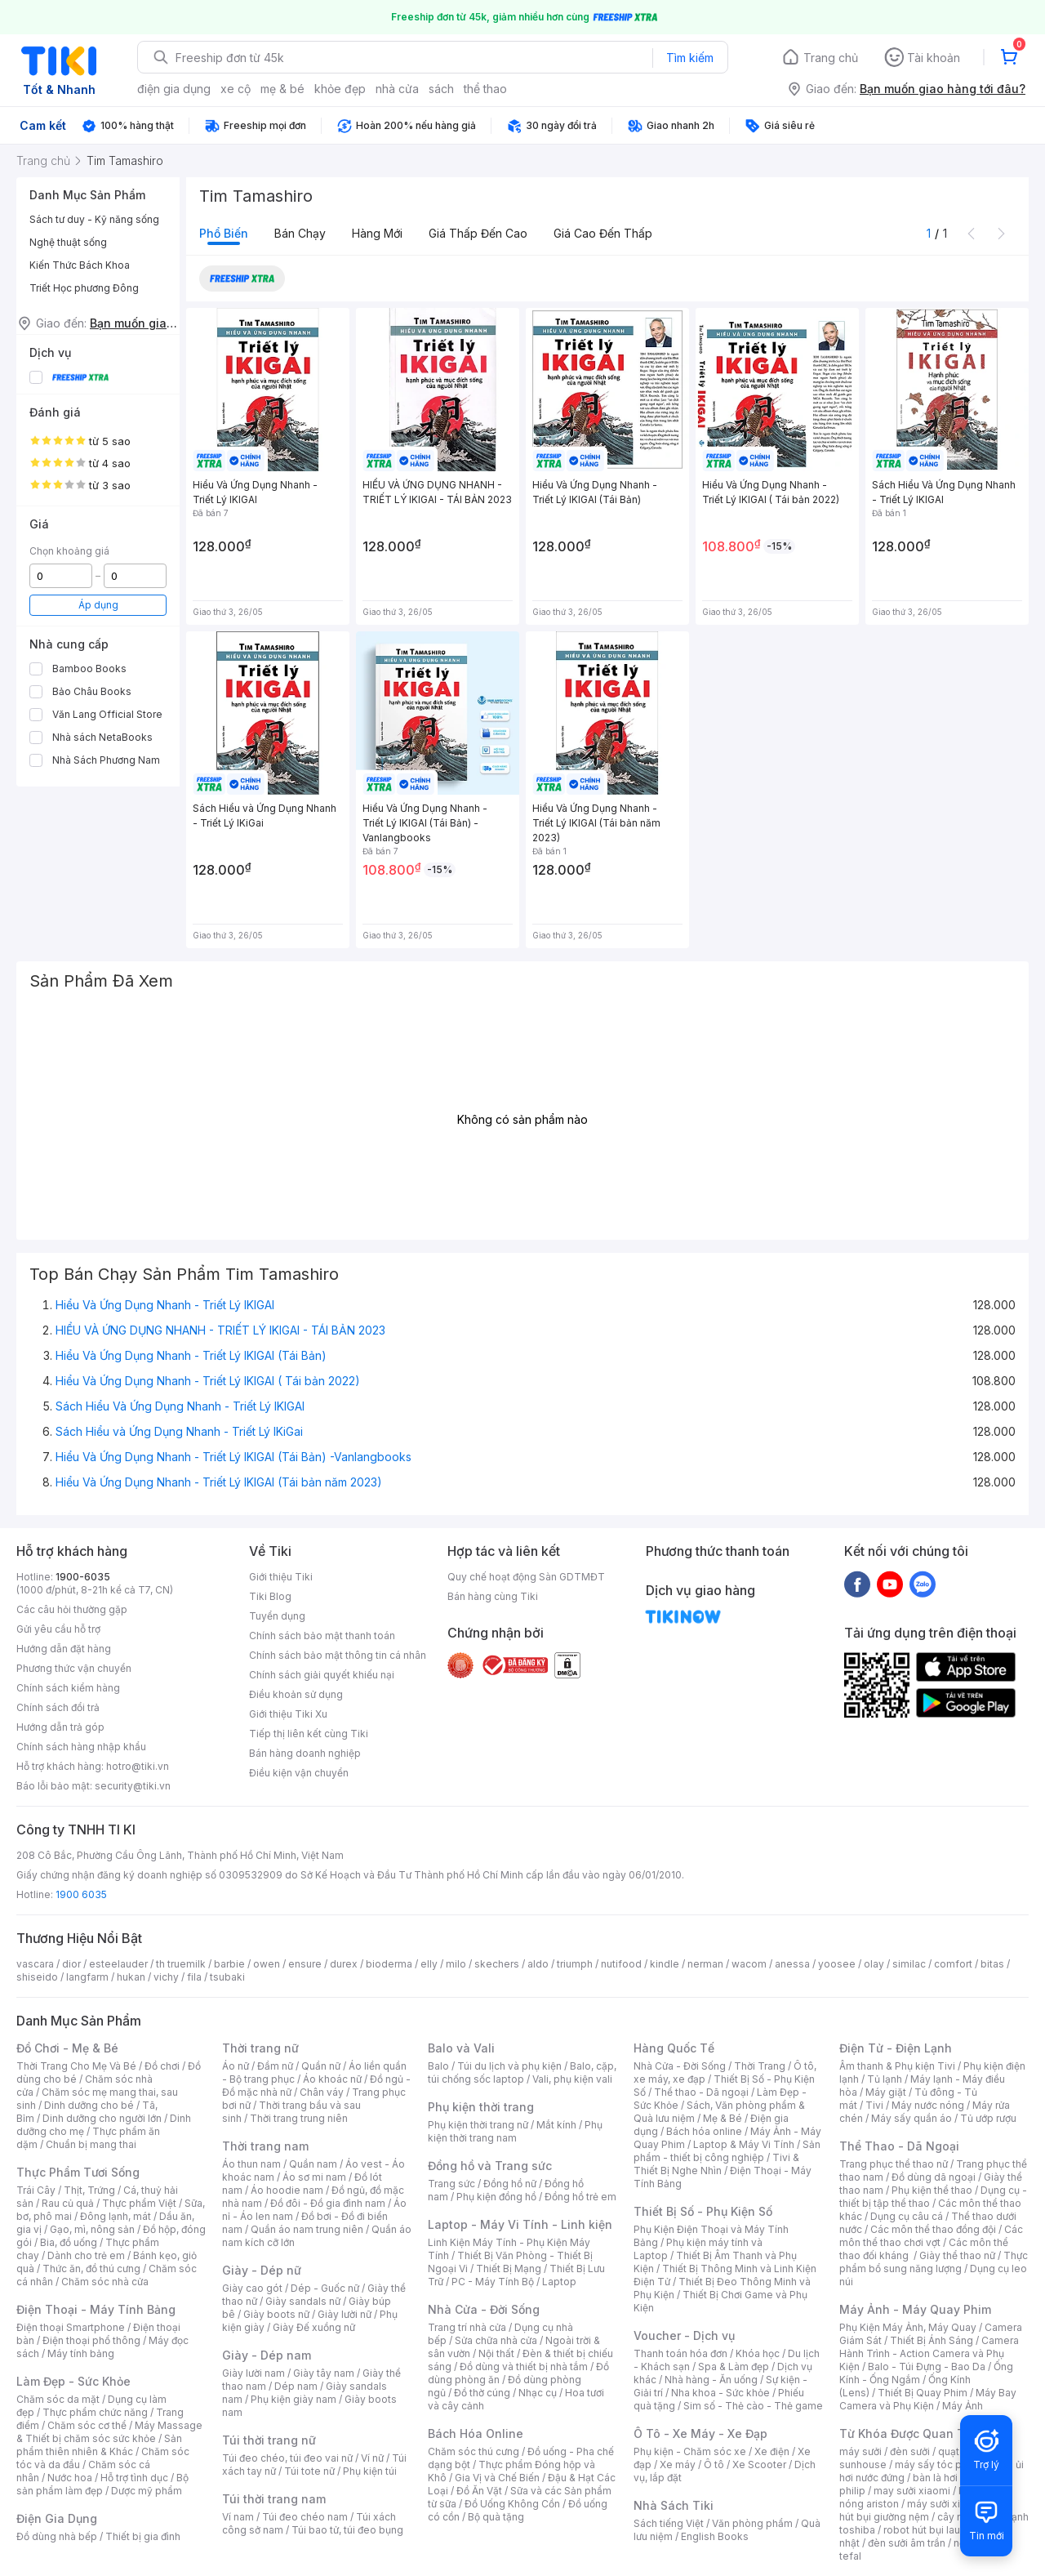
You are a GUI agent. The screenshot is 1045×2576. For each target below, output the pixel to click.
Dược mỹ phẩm (146, 2491)
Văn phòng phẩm (752, 2523)
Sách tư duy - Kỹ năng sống (94, 219)
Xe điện (771, 2451)
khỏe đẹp (340, 89)
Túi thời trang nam (274, 2499)
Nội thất (496, 2353)
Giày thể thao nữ (957, 2255)
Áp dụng (98, 605)
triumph (575, 1964)
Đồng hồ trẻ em (580, 2196)
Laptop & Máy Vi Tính (743, 2144)
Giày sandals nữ (302, 2301)
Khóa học (758, 2353)
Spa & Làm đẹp (733, 2366)
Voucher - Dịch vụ (684, 2335)
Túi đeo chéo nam (305, 2517)
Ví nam (238, 2517)
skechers (496, 1964)
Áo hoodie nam (287, 2190)
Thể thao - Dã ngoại (701, 2092)
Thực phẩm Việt (139, 2203)
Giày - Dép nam (266, 2355)
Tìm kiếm (690, 58)
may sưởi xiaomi (912, 2491)
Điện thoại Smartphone (70, 2327)
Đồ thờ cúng (482, 2393)
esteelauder (118, 1964)
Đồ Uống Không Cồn (512, 2504)
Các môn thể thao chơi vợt (931, 2235)
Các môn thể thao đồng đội (933, 2229)
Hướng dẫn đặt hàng (63, 1648)
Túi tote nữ (309, 2471)
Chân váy (322, 2092)
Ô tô (714, 2464)
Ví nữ (372, 2458)
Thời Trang (759, 2066)
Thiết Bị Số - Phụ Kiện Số (703, 2211)
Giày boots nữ (276, 2314)
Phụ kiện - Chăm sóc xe (690, 2451)
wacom (749, 1964)
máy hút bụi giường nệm (925, 2510)
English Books (715, 2536)
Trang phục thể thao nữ (893, 2164)
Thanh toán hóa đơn (680, 2353)
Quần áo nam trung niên (307, 2229)
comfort (953, 1964)
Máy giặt (885, 2092)
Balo (438, 2066)
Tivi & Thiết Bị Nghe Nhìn (716, 2164)
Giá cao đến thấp (603, 233)
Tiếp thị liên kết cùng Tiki (308, 1733)
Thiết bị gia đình (142, 2536)
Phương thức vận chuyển (73, 1668)
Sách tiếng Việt (669, 2523)
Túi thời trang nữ (269, 2440)
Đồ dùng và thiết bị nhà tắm (524, 2366)
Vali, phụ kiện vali (572, 2079)
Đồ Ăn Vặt (479, 2491)
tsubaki (227, 1977)
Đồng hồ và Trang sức (490, 2166)
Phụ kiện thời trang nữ (478, 2125)
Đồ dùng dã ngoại (934, 2177)
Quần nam (313, 2164)
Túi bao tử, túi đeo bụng (347, 2530)
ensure (305, 1964)
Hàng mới (377, 233)
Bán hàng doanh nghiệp (305, 1753)
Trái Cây (36, 2190)
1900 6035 (81, 1894)
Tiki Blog (270, 1596)
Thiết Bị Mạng (508, 2268)
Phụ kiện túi (370, 2471)
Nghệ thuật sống (68, 242)
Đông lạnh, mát (115, 2216)
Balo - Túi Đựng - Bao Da (926, 2366)
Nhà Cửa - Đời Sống (484, 2309)
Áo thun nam (251, 2164)
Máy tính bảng (80, 2353)
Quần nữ (320, 2066)
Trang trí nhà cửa (467, 2327)
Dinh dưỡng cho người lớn (102, 2118)
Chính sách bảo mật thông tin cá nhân (337, 1655)
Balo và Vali (461, 2048)
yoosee (837, 1964)
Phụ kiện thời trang (481, 2107)
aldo (538, 1964)
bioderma (389, 1964)
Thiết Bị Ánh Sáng (931, 2340)
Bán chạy (300, 233)
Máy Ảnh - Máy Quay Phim (915, 2309)
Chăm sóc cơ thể (87, 2425)
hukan (131, 1977)
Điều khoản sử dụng (296, 1694)
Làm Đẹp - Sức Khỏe (73, 2381)
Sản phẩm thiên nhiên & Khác (99, 2445)
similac (909, 1964)
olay (874, 1964)
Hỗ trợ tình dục (134, 2477)
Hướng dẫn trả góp (60, 1727)
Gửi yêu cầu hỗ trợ (58, 1629)
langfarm (87, 1977)
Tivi (874, 2105)
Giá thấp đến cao (478, 233)
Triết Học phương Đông (84, 288)
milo (456, 1964)
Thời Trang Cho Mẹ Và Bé (76, 2066)
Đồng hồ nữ (509, 2183)
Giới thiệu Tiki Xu (288, 1714)
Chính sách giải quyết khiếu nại (321, 1675)
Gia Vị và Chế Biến (497, 2477)
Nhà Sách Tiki (674, 2505)
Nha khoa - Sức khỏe (720, 2393)
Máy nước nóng (928, 2105)
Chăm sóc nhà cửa (105, 2281)
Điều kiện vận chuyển (299, 1773)
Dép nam (296, 2386)
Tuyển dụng (277, 1616)
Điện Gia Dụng (56, 2518)
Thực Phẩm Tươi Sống (78, 2172)
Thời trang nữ (260, 2048)
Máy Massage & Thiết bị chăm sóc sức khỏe (109, 2432)
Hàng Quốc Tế (674, 2048)
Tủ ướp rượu (988, 2118)
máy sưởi (860, 2451)
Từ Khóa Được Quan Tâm (910, 2433)
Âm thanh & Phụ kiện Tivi (897, 2066)
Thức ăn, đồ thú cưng (91, 2268)
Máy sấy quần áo (911, 2118)
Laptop (559, 2281)
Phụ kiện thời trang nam (515, 2131)
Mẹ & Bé (722, 2118)
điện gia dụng (174, 89)
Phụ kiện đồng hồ (496, 2196)
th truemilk (181, 1964)
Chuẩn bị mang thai (91, 2144)
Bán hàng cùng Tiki (492, 1596)
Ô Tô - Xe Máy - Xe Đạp (700, 2433)
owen (266, 1964)
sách (441, 89)
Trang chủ (830, 58)
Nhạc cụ (537, 2393)
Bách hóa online (704, 2131)
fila (194, 1977)
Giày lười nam (253, 2373)
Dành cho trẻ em (86, 2255)
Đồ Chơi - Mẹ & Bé (67, 2048)
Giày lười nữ (344, 2314)
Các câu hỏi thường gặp (71, 1609)
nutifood (621, 1964)
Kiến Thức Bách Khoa (79, 265)
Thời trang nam (265, 2146)
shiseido (37, 1977)
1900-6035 (83, 1577)
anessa (792, 1964)
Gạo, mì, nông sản (92, 2229)
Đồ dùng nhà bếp (56, 2536)
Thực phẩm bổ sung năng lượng (933, 2262)
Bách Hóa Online (475, 2433)
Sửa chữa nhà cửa (496, 2340)
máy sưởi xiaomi (945, 2504)
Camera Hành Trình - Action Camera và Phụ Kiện (929, 2353)
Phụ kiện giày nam (293, 2399)
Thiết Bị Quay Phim (922, 2393)
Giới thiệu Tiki (281, 1577)
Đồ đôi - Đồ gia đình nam (327, 2203)
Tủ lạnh (884, 2079)
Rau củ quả (68, 2203)
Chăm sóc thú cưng (473, 2451)
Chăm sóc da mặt (58, 2399)
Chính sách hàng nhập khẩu (81, 1746)
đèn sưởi (910, 2451)
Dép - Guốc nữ (325, 2288)
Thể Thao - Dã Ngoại (899, 2146)
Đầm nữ (275, 2066)
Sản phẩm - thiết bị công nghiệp (727, 2151)
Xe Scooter (759, 2464)
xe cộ (235, 89)
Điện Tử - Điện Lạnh (895, 2048)
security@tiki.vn (133, 1786)
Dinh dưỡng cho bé (89, 2105)
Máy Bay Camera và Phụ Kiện (927, 2399)
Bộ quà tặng (496, 2517)
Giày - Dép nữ (261, 2270)
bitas (992, 1964)
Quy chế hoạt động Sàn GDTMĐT (526, 1577)
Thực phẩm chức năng (95, 2412)
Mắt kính (556, 2125)
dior (71, 1964)
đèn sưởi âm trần (906, 2543)
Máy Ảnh (962, 2406)
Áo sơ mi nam (314, 2177)
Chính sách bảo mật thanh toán (322, 1635)
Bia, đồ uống (68, 2242)
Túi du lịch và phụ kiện (509, 2066)
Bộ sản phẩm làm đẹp (102, 2484)
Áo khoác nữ (332, 2079)
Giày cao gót (252, 2288)
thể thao (485, 89)
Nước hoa (69, 2477)
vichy (166, 1977)
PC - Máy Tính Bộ (492, 2281)
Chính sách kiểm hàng (68, 1688)
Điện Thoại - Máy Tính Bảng (96, 2309)
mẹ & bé (282, 89)
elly (429, 1964)
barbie (229, 1964)
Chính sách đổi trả (58, 1707)
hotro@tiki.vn (137, 1766)
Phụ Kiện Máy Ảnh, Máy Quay (907, 2327)
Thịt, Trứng (89, 2190)
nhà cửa (397, 89)
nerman (705, 1964)
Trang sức (451, 2183)
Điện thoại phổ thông (91, 2340)
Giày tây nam (323, 2373)
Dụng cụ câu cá (906, 2216)
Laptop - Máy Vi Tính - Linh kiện (520, 2224)
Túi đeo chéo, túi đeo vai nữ (287, 2458)
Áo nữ (235, 2066)
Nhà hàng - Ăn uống (711, 2379)
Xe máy (678, 2464)
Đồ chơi (162, 2066)
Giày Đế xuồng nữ (314, 2327)
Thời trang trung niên (299, 2118)
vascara (35, 1964)
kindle (664, 1964)
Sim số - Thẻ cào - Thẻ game (753, 2406)
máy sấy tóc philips (941, 2464)
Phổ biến (223, 233)
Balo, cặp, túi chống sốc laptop (522, 2072)
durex (344, 1964)
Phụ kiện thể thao (932, 2190)
